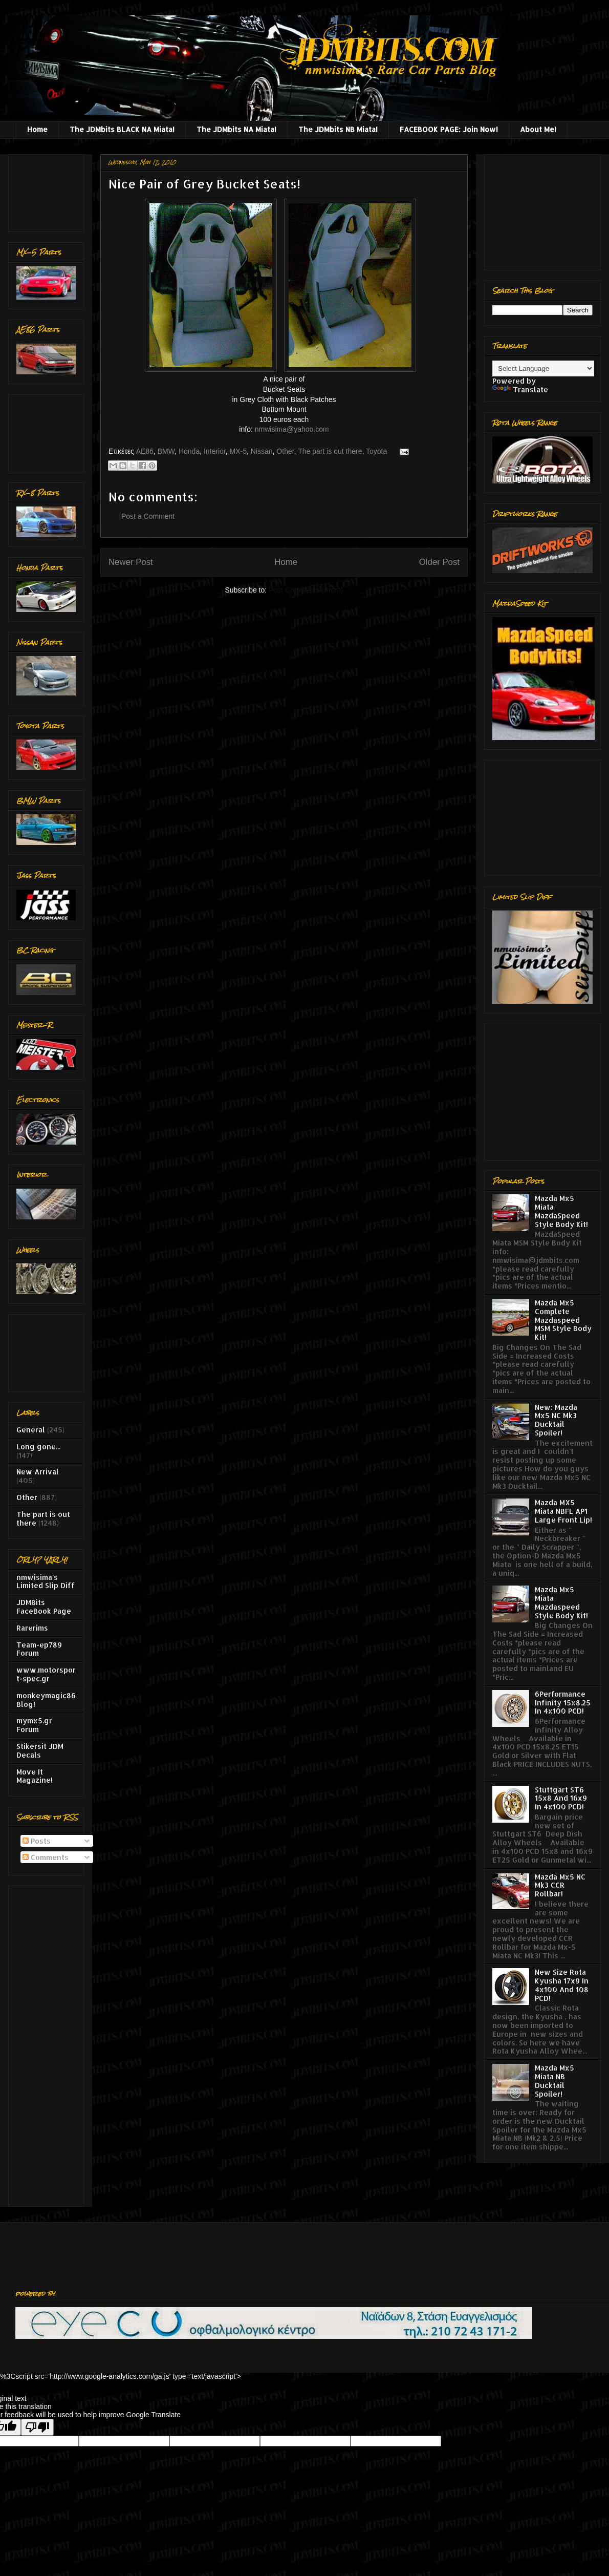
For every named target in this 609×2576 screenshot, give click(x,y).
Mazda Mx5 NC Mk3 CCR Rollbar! (560, 1885)
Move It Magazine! (34, 1776)
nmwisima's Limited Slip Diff (45, 1581)
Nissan (262, 451)
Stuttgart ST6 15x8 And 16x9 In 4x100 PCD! (561, 1798)
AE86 (145, 451)
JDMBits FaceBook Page (43, 1606)
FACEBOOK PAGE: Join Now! (449, 129)
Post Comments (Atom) (306, 590)
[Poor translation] (37, 2427)
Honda (189, 451)
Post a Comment (148, 516)
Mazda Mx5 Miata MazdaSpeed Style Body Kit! (561, 1211)
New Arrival (37, 1471)
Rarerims (32, 1627)
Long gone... (38, 1446)
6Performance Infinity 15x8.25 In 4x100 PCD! (563, 1703)
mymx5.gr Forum (34, 1725)
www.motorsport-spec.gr (46, 1674)
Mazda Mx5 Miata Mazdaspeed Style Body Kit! (561, 1602)
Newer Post (130, 562)
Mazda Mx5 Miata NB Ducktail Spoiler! (554, 2080)
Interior (215, 451)
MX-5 (238, 451)
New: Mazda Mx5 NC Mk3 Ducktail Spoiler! (556, 1420)
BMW (166, 451)
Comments (46, 1857)
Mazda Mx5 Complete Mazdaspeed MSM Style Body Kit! (563, 1319)
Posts (37, 1840)
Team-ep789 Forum (39, 1649)
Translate (520, 389)
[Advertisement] (48, 190)
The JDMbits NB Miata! (338, 129)
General (30, 1429)
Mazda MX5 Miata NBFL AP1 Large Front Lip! (563, 1511)
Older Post (439, 562)
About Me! (538, 129)
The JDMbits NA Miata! (236, 129)
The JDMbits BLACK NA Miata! (122, 129)
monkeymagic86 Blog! (46, 1699)
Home (37, 129)
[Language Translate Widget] (543, 368)
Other (285, 451)
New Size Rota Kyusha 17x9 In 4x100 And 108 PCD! (562, 1985)
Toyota (376, 451)
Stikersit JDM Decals (39, 1750)
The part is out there (330, 451)
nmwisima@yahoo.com (292, 429)
